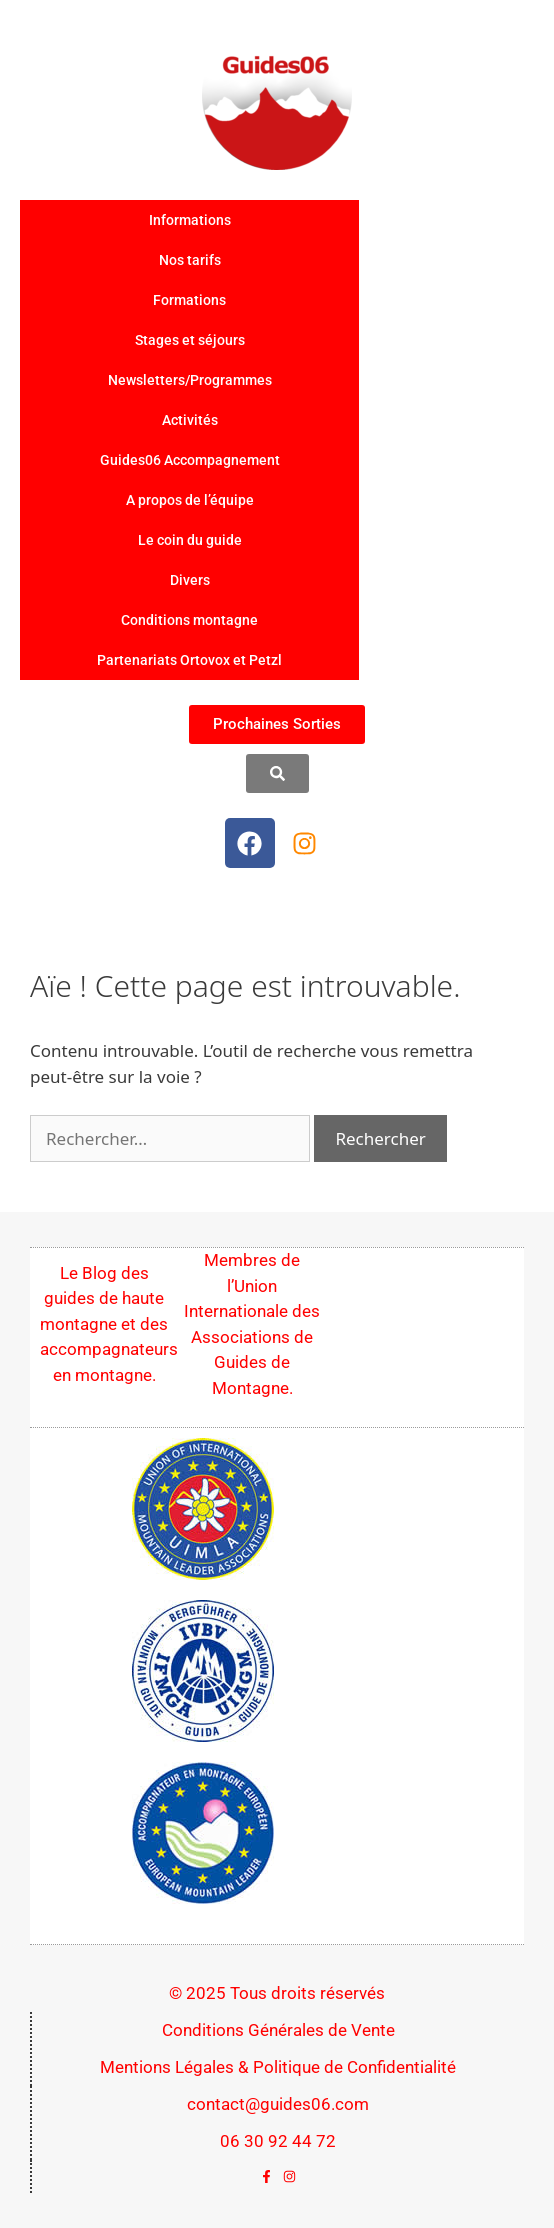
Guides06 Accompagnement (190, 460)
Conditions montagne (189, 620)
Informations (190, 220)
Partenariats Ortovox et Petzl (189, 660)
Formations (189, 300)
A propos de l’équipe (190, 500)
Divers (190, 580)
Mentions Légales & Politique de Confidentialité (278, 2067)
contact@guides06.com (278, 2104)
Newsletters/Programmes (190, 380)
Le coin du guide (190, 540)
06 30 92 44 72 (278, 2141)
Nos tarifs (190, 260)
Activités (190, 420)
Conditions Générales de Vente (278, 2030)
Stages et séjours (190, 340)
